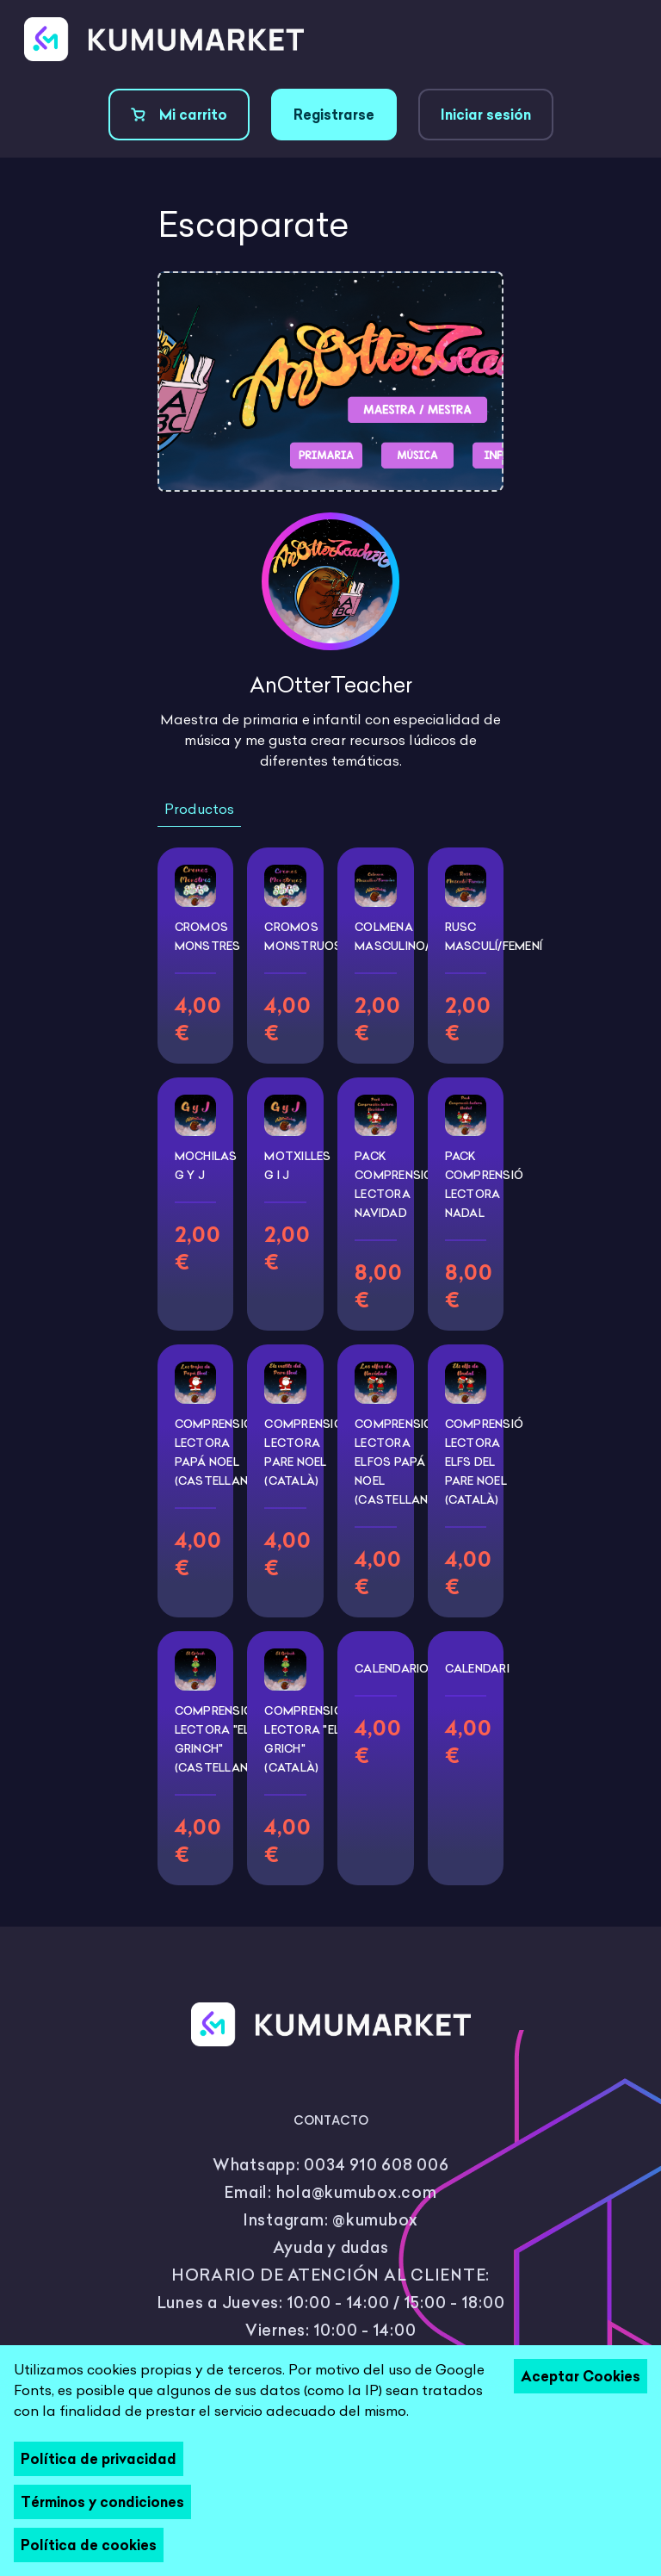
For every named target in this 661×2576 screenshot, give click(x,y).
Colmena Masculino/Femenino (421, 936)
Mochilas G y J (206, 1165)
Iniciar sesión (486, 114)
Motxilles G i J (297, 1165)
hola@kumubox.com (356, 2192)
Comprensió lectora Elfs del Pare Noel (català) (484, 1461)
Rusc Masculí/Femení (494, 936)
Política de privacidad (98, 2458)
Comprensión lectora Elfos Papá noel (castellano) (398, 1461)
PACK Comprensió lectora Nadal (484, 1184)
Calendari (477, 1668)
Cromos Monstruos (303, 936)
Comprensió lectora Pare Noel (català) (303, 1452)
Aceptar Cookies (580, 2376)
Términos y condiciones (102, 2502)
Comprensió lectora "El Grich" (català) (303, 1739)
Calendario (392, 1668)
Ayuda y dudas (331, 2247)
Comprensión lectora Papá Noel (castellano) (218, 1452)
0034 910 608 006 (376, 2165)
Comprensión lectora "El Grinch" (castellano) (218, 1739)
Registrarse (333, 114)
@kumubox (375, 2220)
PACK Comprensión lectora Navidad (398, 1184)
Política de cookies (89, 2545)
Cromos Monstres (208, 936)
